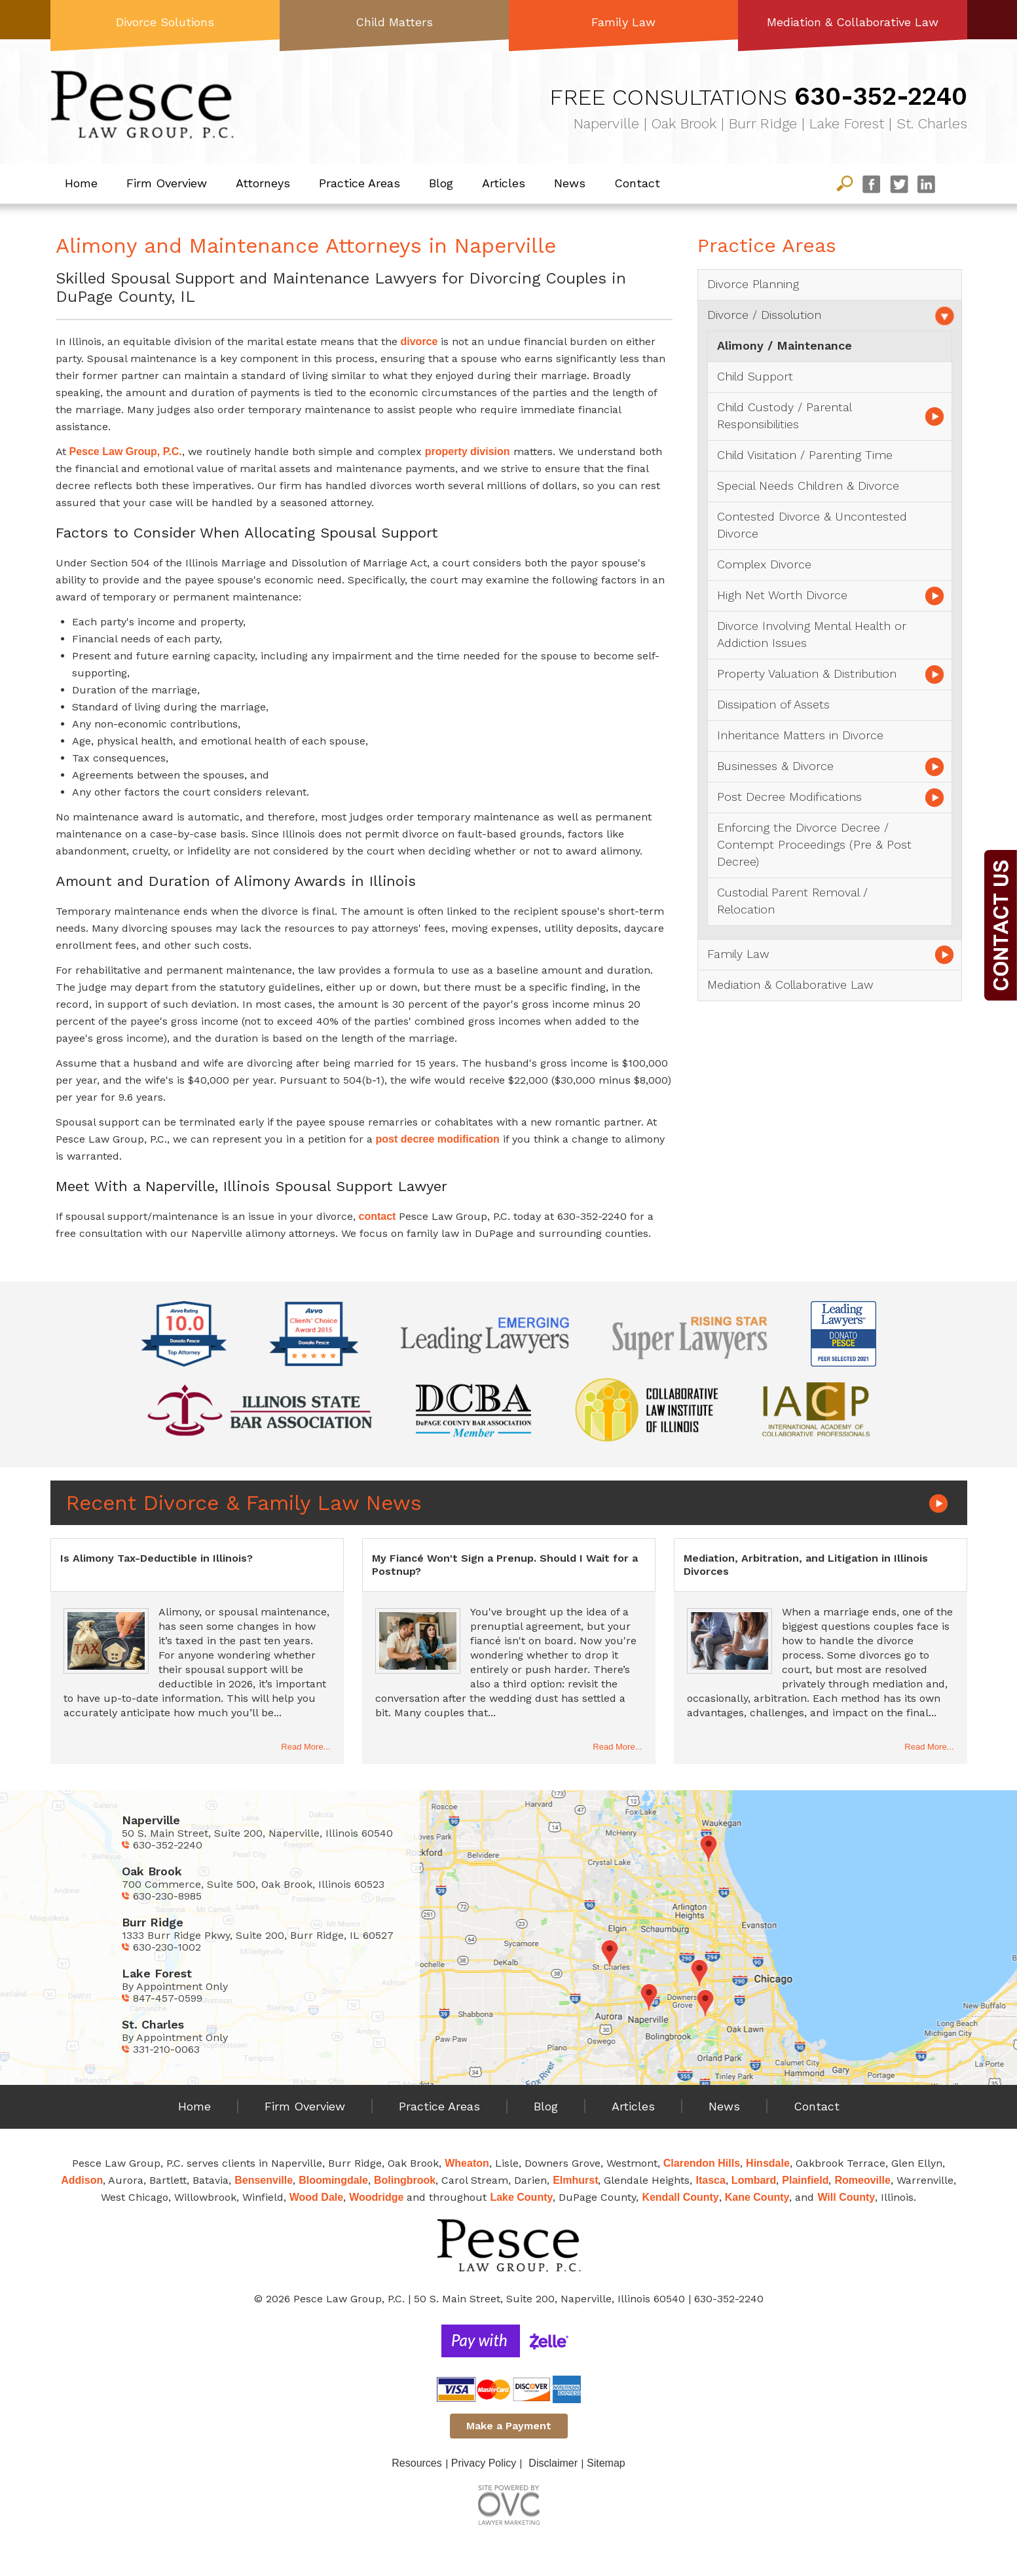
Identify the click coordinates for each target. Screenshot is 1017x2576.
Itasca (710, 2180)
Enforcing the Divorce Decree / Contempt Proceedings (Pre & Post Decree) (814, 844)
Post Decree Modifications (789, 796)
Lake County (521, 2197)
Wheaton (467, 2163)
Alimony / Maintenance (784, 345)
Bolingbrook (404, 2180)
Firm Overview (166, 183)
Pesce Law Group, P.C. (125, 451)
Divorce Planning (753, 284)
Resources (416, 2463)
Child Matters (394, 22)
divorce (419, 341)
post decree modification (438, 1139)
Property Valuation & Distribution (807, 673)
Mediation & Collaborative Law (852, 22)
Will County (846, 2197)
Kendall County (680, 2197)
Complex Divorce (764, 564)
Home (81, 183)
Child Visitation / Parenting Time (805, 455)
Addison (82, 2180)
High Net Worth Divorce (782, 595)
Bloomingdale (333, 2180)
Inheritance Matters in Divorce (800, 735)
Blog (441, 183)
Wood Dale (316, 2197)
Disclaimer (553, 2463)
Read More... (305, 1747)
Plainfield (805, 2180)
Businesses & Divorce (775, 766)
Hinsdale (768, 2163)
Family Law (623, 22)
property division (467, 451)
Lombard (753, 2180)
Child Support (755, 376)
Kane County (757, 2197)
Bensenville (263, 2180)
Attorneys (263, 183)
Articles (503, 183)
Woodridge (376, 2197)
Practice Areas (359, 183)
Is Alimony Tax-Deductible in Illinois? (156, 1558)
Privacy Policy (484, 2463)
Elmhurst (575, 2180)
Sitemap (606, 2463)
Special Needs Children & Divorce (808, 485)
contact (377, 1216)
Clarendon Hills (701, 2163)
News (569, 183)
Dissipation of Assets (773, 704)
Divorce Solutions (165, 22)
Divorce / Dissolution (764, 315)
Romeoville (862, 2180)
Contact (637, 183)
